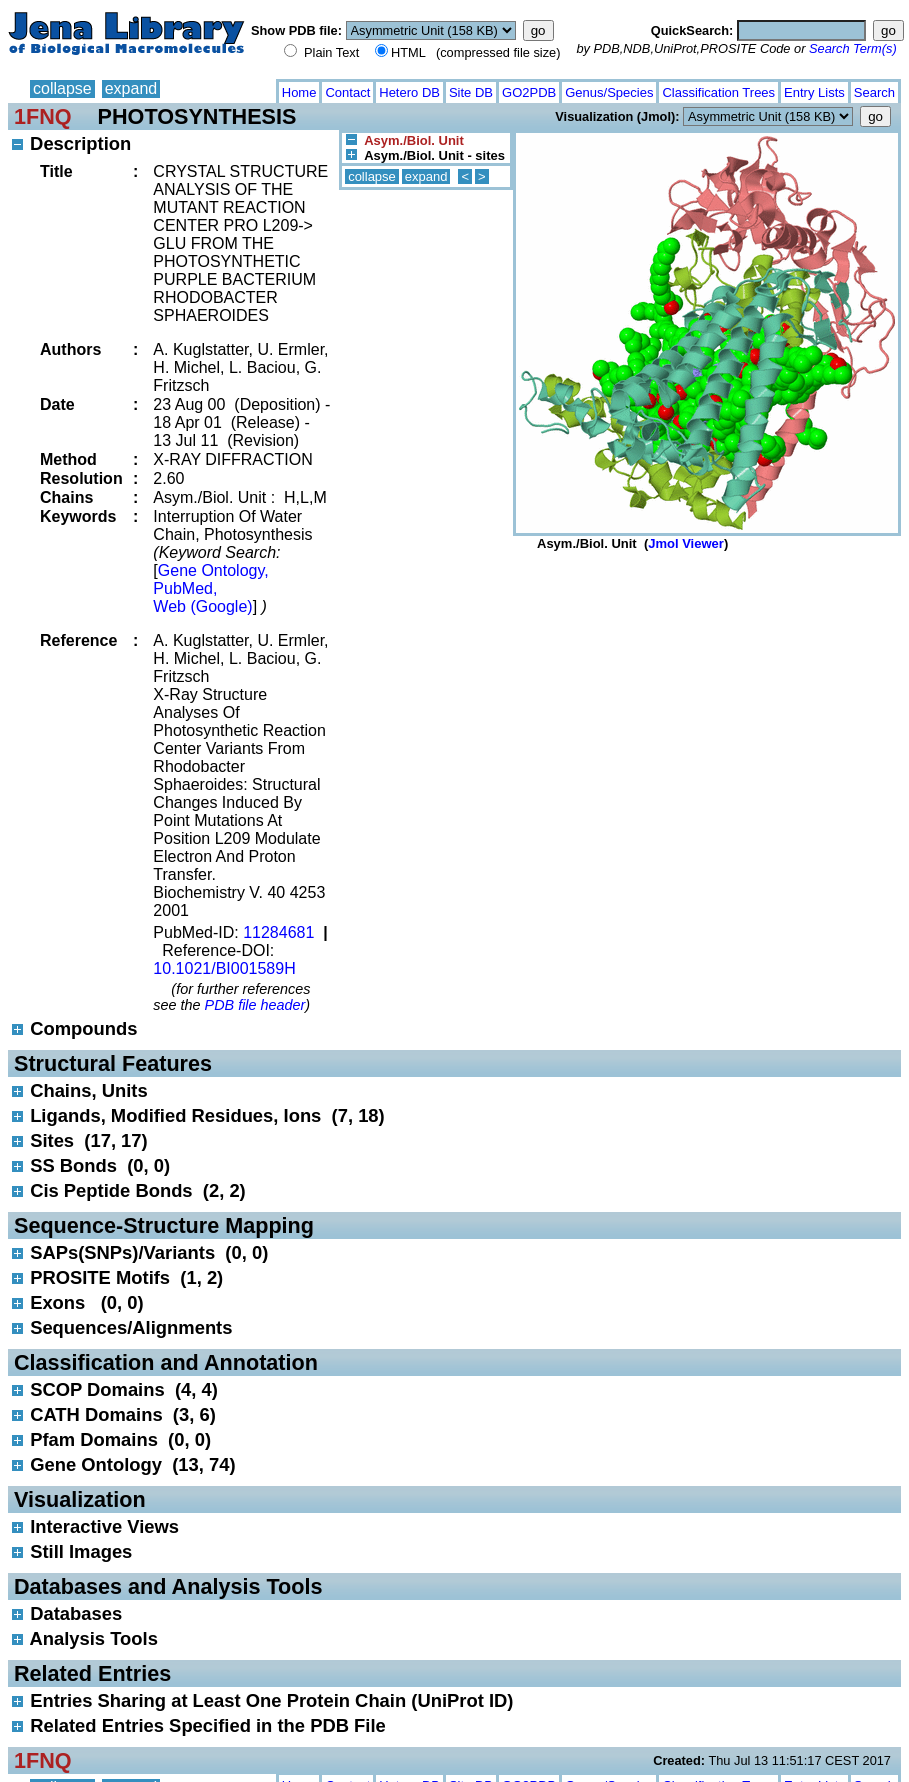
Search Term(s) (853, 48)
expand (131, 88)
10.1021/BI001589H (224, 968)
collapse (62, 88)
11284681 (278, 932)
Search (874, 92)
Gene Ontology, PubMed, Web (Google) (210, 588)
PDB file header (255, 1005)
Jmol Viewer (686, 543)
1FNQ (43, 116)
